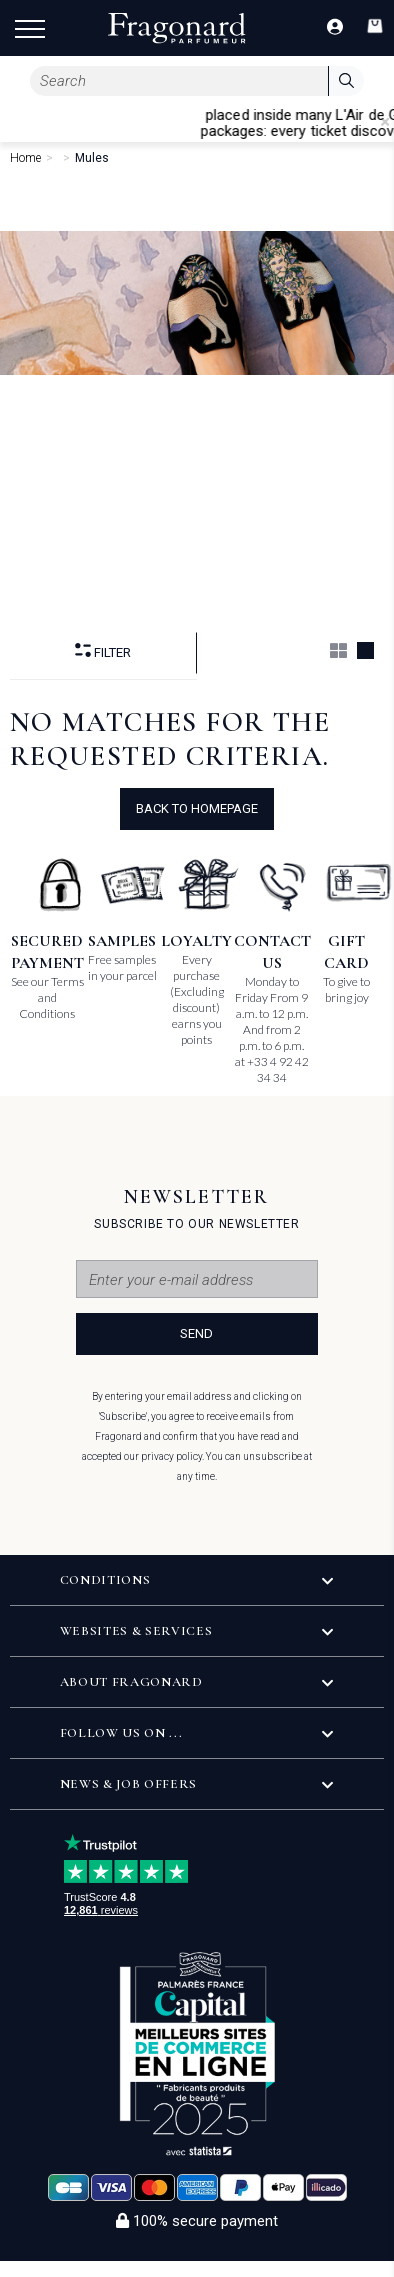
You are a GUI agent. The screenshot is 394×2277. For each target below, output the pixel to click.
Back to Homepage (197, 808)
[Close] (385, 122)
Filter (103, 651)
